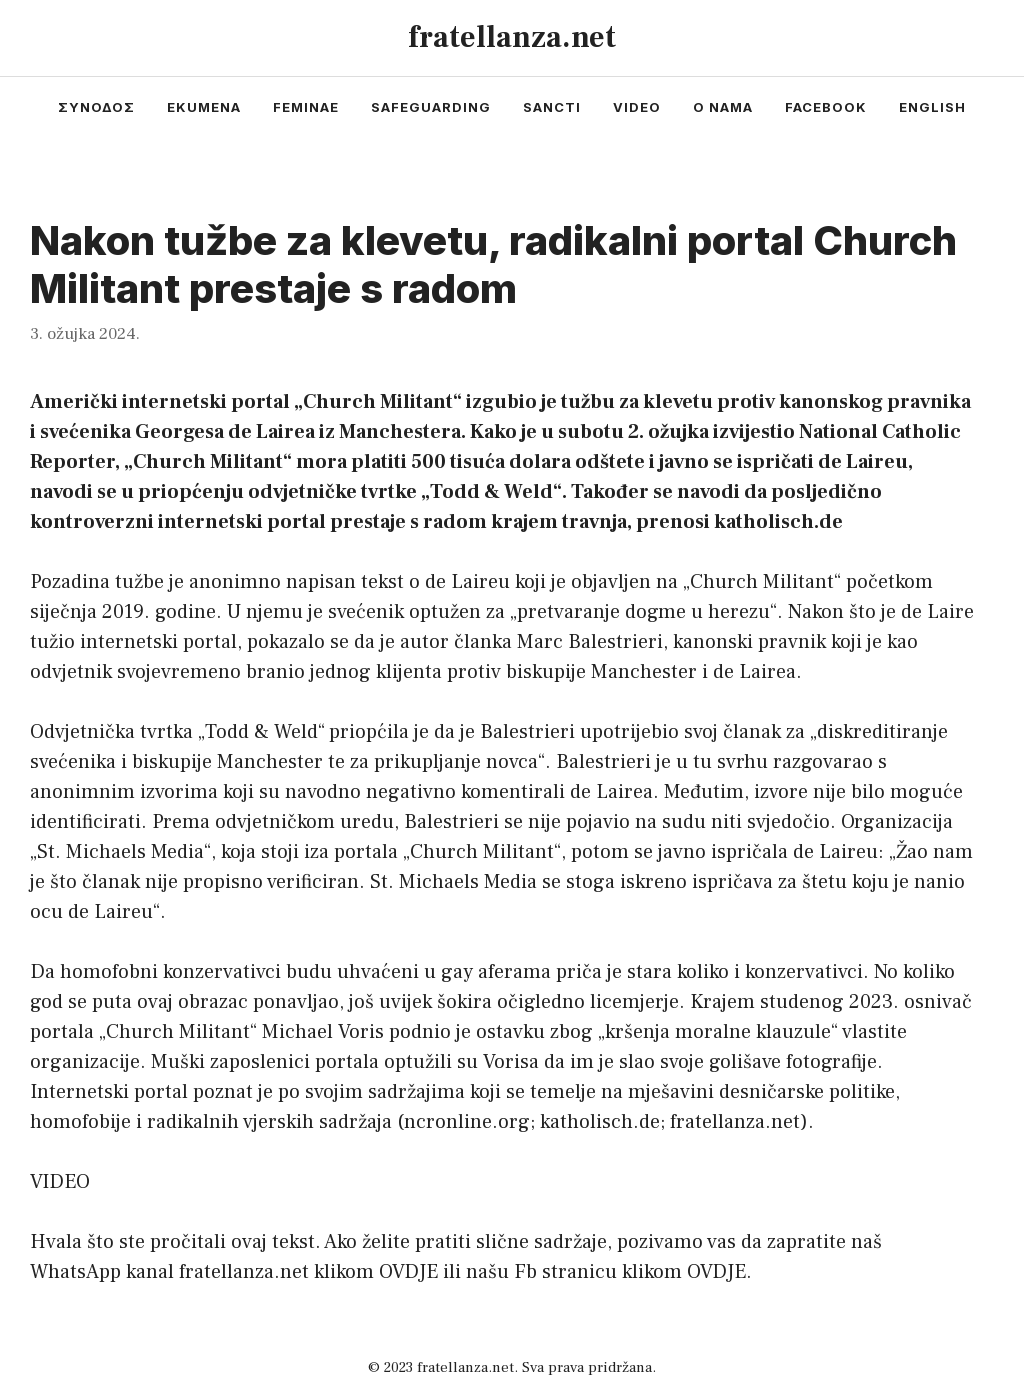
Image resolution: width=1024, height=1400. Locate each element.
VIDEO (60, 1182)
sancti (552, 107)
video (637, 107)
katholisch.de (600, 1122)
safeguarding (431, 107)
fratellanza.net (512, 37)
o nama (723, 107)
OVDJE (408, 1272)
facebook (826, 107)
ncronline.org (467, 1122)
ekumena (204, 107)
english (932, 107)
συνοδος (96, 107)
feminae (306, 107)
